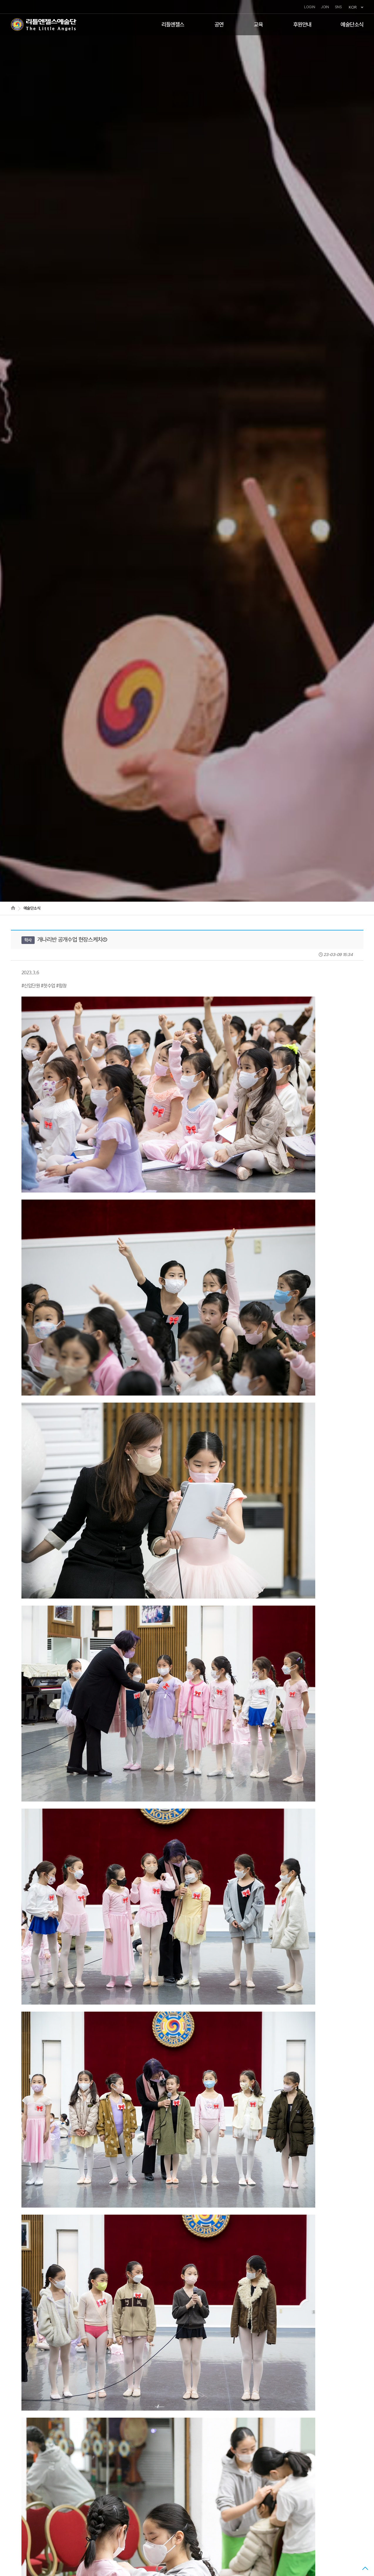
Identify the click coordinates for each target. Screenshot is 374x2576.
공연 (219, 24)
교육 (258, 24)
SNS (338, 7)
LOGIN (309, 7)
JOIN (325, 7)
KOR (356, 7)
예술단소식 (352, 24)
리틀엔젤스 (173, 24)
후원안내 (302, 24)
